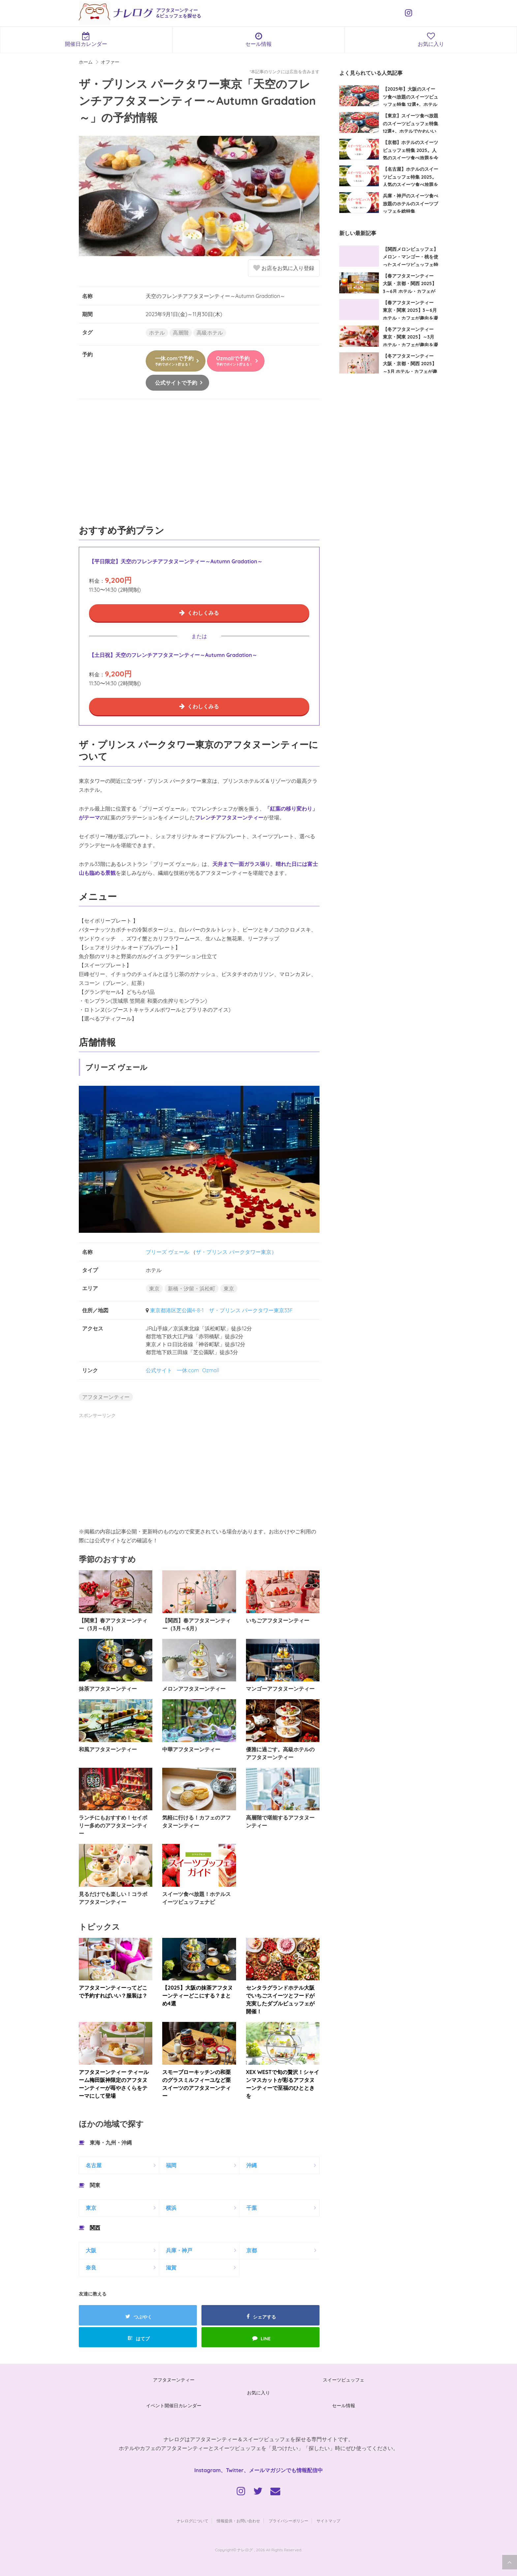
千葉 (251, 2208)
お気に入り (258, 2393)
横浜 (171, 2208)
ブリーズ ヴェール (167, 1252)
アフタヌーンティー (106, 1397)
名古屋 (94, 2165)
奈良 (91, 2267)
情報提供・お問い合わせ (238, 2520)
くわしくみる (203, 612)
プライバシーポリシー (288, 2520)
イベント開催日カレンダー (173, 2406)
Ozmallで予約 (234, 361)
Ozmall (210, 1370)
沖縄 (251, 2165)
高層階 (181, 332)
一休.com (188, 1370)
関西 (95, 2227)
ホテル (157, 332)
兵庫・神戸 (179, 2250)
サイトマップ (328, 2520)
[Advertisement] (199, 465)
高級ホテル (210, 332)
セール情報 (259, 39)
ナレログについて (192, 2520)
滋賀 (171, 2267)
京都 (251, 2250)
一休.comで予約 (174, 361)
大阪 (91, 2250)
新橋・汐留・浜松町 (191, 1288)
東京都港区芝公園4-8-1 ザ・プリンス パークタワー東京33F (221, 1310)
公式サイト (159, 1370)
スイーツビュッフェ (343, 2380)
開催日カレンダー (86, 39)
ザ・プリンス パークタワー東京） (236, 1252)
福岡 (171, 2165)
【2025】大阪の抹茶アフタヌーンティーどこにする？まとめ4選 (197, 1995)
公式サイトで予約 (176, 382)
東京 (154, 1288)
